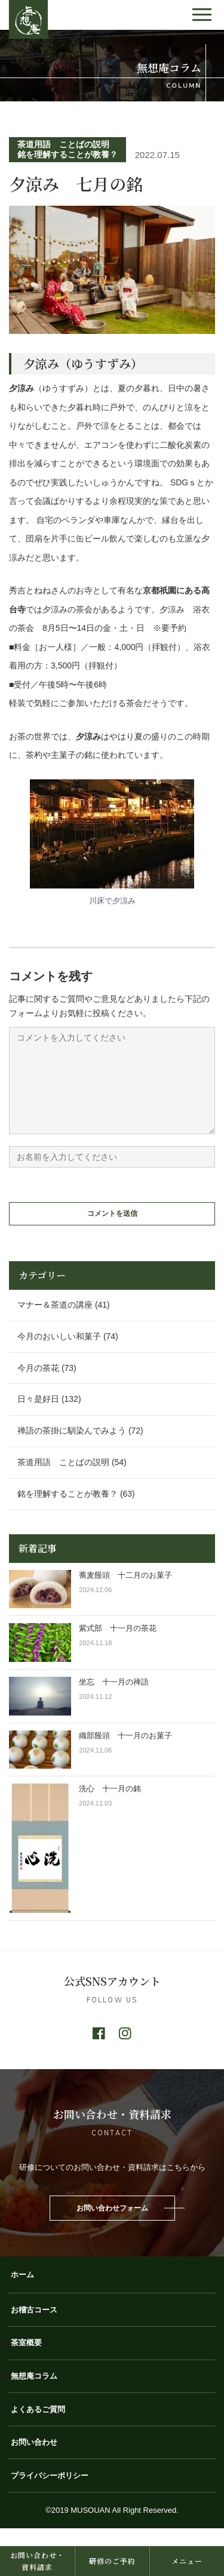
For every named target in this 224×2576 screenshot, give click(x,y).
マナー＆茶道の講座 (55, 1322)
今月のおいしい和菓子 (59, 1354)
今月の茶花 (38, 1386)
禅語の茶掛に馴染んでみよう (71, 1448)
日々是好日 (38, 1417)
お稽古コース (34, 2327)
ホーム (22, 2292)
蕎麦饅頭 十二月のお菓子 (125, 1593)
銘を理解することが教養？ (67, 154)
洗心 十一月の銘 (110, 1806)
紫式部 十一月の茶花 (121, 1646)
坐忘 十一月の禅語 (114, 1699)
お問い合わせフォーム (112, 2226)
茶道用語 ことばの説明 (63, 144)
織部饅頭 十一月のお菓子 (125, 1753)
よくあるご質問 (38, 2427)
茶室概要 (26, 2360)
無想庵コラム (34, 2393)
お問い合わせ (34, 2460)
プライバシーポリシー (49, 2493)
